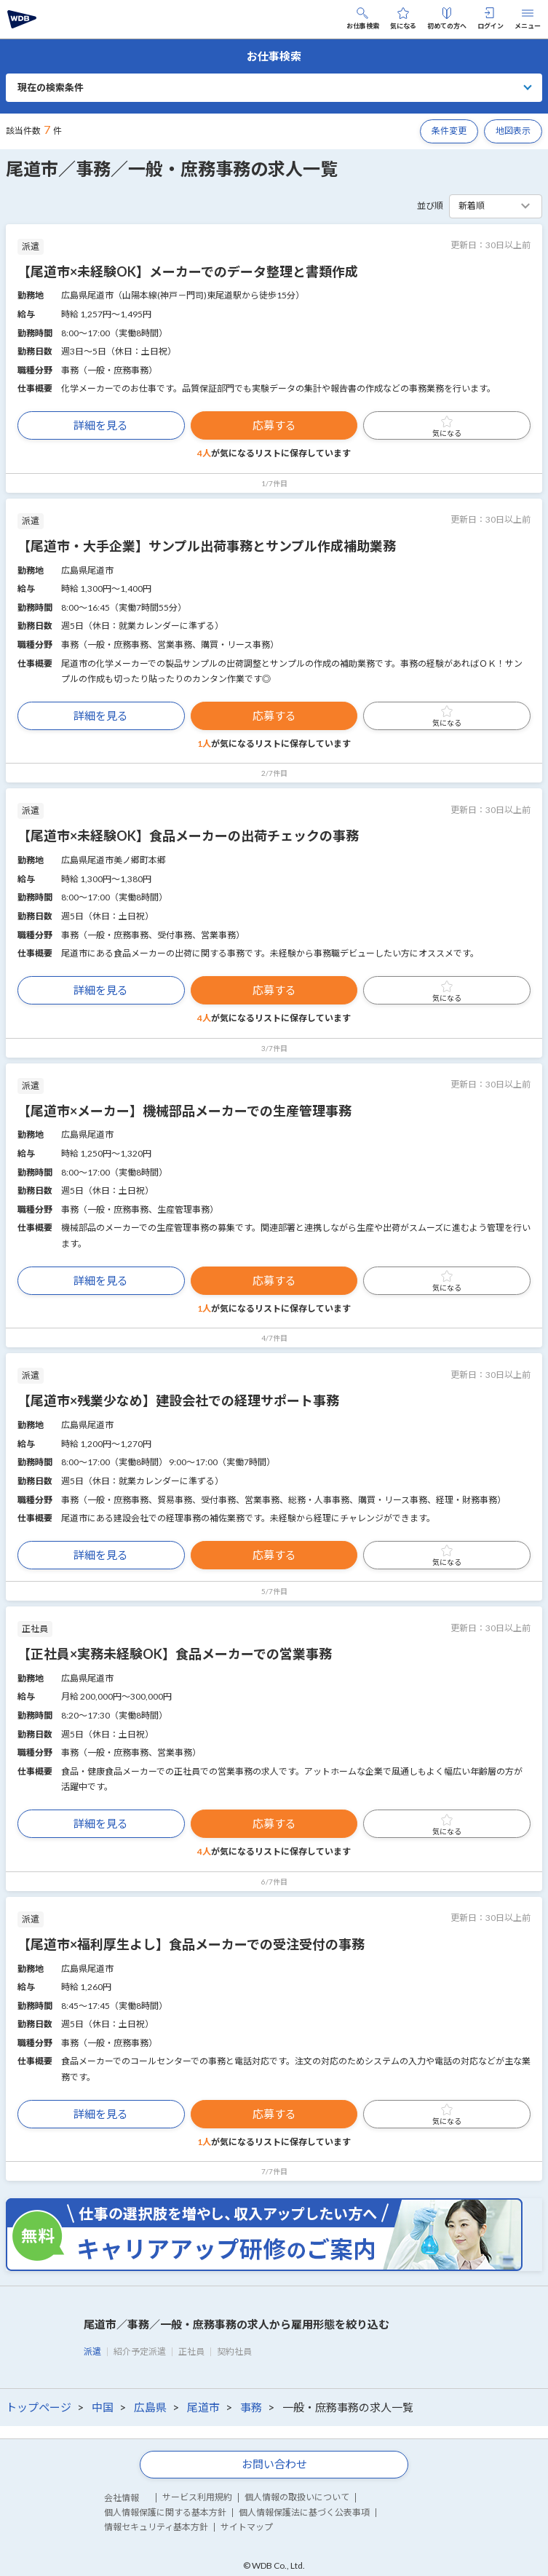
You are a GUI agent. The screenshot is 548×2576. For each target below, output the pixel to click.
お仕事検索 (362, 18)
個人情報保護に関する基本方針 (165, 2512)
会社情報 (121, 2497)
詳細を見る (101, 425)
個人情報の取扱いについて (297, 2497)
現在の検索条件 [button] (50, 87)
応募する (274, 425)
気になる (403, 18)
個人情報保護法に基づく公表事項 (304, 2512)
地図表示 (513, 130)
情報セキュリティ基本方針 (156, 2526)
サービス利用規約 (197, 2497)
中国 (103, 2407)
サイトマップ (247, 2526)
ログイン (490, 18)
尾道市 (203, 2407)
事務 (251, 2407)
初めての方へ (446, 18)
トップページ (38, 2407)
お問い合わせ (274, 2463)
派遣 (92, 2351)
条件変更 (449, 130)
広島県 (150, 2407)
